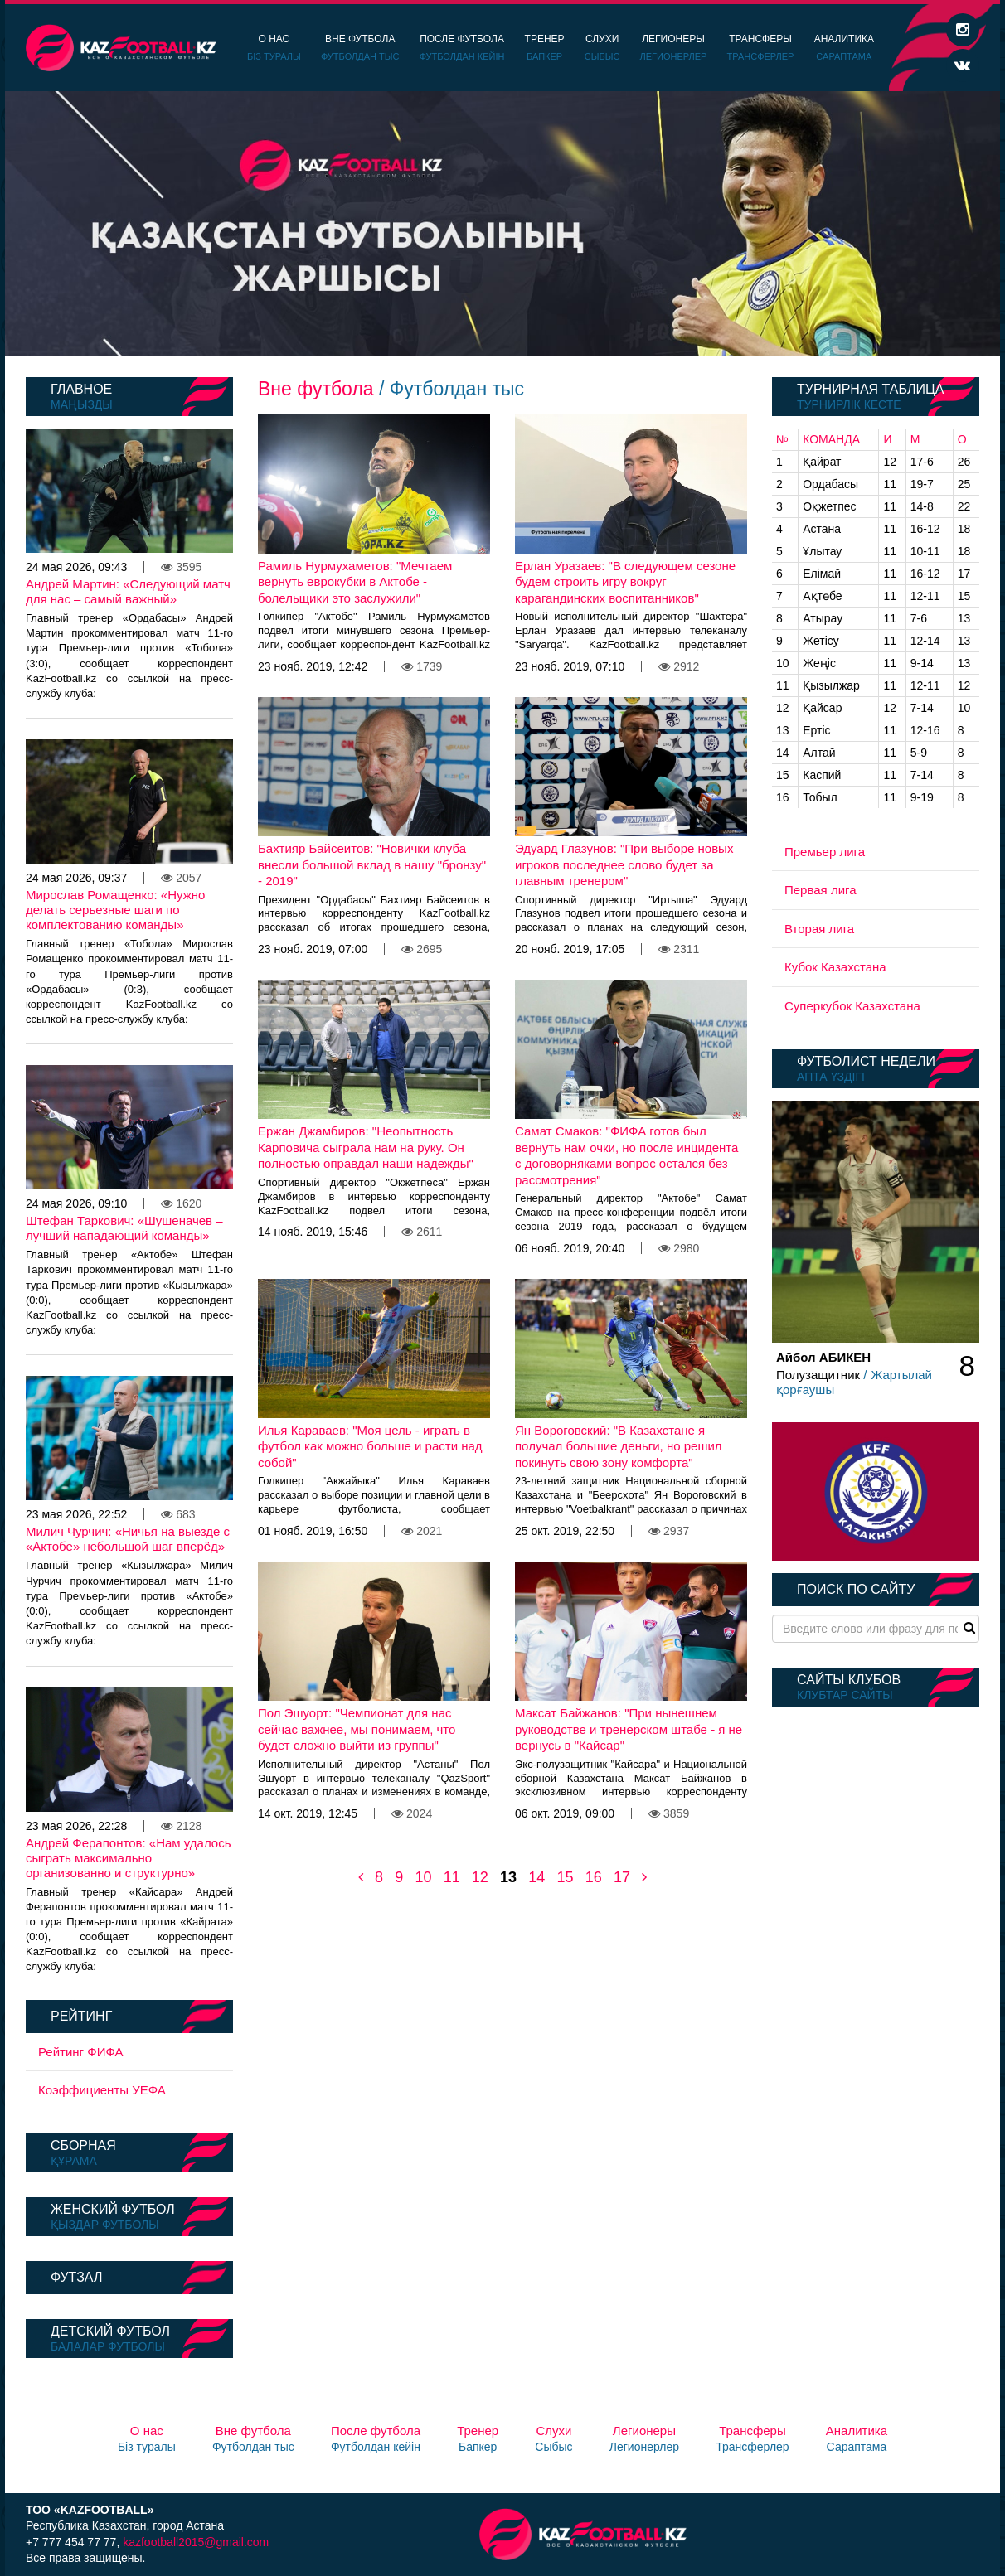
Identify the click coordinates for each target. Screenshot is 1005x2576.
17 (622, 1877)
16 (593, 1877)
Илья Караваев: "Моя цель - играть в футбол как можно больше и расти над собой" (370, 1446)
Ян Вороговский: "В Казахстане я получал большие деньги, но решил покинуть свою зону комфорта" (618, 1446)
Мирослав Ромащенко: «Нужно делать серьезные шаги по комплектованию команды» (115, 910)
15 (564, 1877)
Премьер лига (824, 852)
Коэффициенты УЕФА (102, 2090)
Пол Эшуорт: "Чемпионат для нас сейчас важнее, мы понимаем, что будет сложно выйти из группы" (356, 1729)
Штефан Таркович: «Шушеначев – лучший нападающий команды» (124, 1227)
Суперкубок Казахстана (852, 1006)
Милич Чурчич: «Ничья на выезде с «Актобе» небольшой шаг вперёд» (128, 1538)
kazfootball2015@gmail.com (196, 2542)
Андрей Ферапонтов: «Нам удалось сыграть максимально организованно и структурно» (128, 1858)
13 (508, 1877)
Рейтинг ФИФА (81, 2052)
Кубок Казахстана (835, 967)
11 (452, 1877)
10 (423, 1877)
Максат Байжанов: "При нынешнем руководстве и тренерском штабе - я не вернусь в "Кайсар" (628, 1729)
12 (480, 1877)
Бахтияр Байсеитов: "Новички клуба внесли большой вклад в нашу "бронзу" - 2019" (372, 864)
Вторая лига (819, 929)
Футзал (76, 2277)
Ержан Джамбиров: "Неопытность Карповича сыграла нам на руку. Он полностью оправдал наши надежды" (365, 1147)
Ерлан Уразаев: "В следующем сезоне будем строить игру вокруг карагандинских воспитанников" (625, 582)
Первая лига (820, 890)
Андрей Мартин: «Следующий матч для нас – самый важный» (128, 591)
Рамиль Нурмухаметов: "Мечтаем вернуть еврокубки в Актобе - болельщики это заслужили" (355, 582)
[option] (502, 223)
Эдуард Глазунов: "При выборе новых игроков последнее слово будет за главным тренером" (624, 864)
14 (536, 1877)
